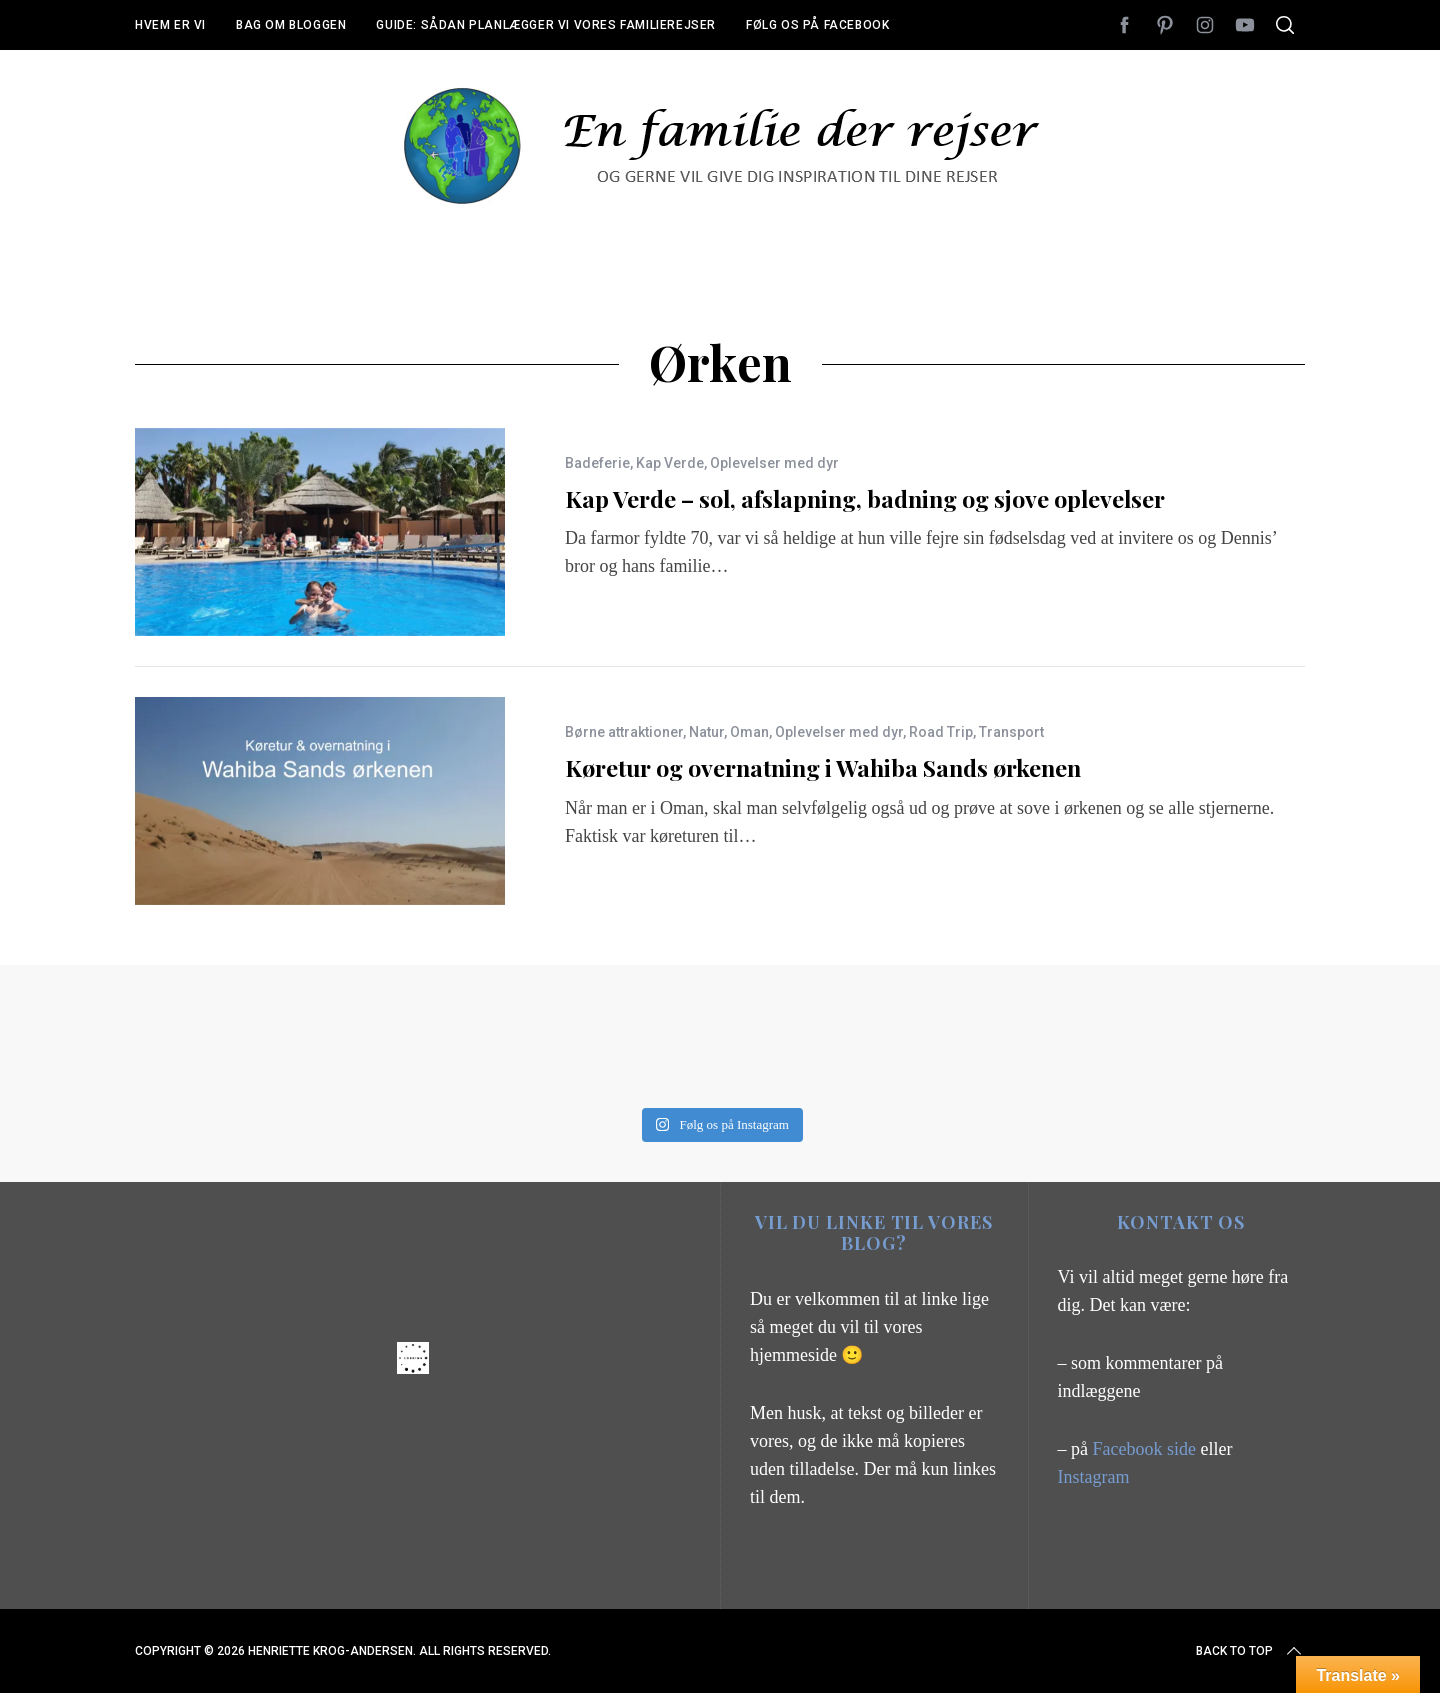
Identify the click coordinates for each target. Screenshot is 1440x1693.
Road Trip (941, 732)
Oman (749, 732)
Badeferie (597, 463)
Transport (1011, 732)
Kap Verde (670, 463)
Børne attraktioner (624, 732)
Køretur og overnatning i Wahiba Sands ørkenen (823, 767)
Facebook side (1147, 1449)
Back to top (1250, 1651)
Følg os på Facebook (817, 25)
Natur (706, 732)
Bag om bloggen (291, 25)
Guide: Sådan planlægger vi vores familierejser (546, 25)
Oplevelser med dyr (774, 463)
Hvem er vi (170, 25)
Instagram (1094, 1477)
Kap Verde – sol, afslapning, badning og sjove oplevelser (865, 498)
